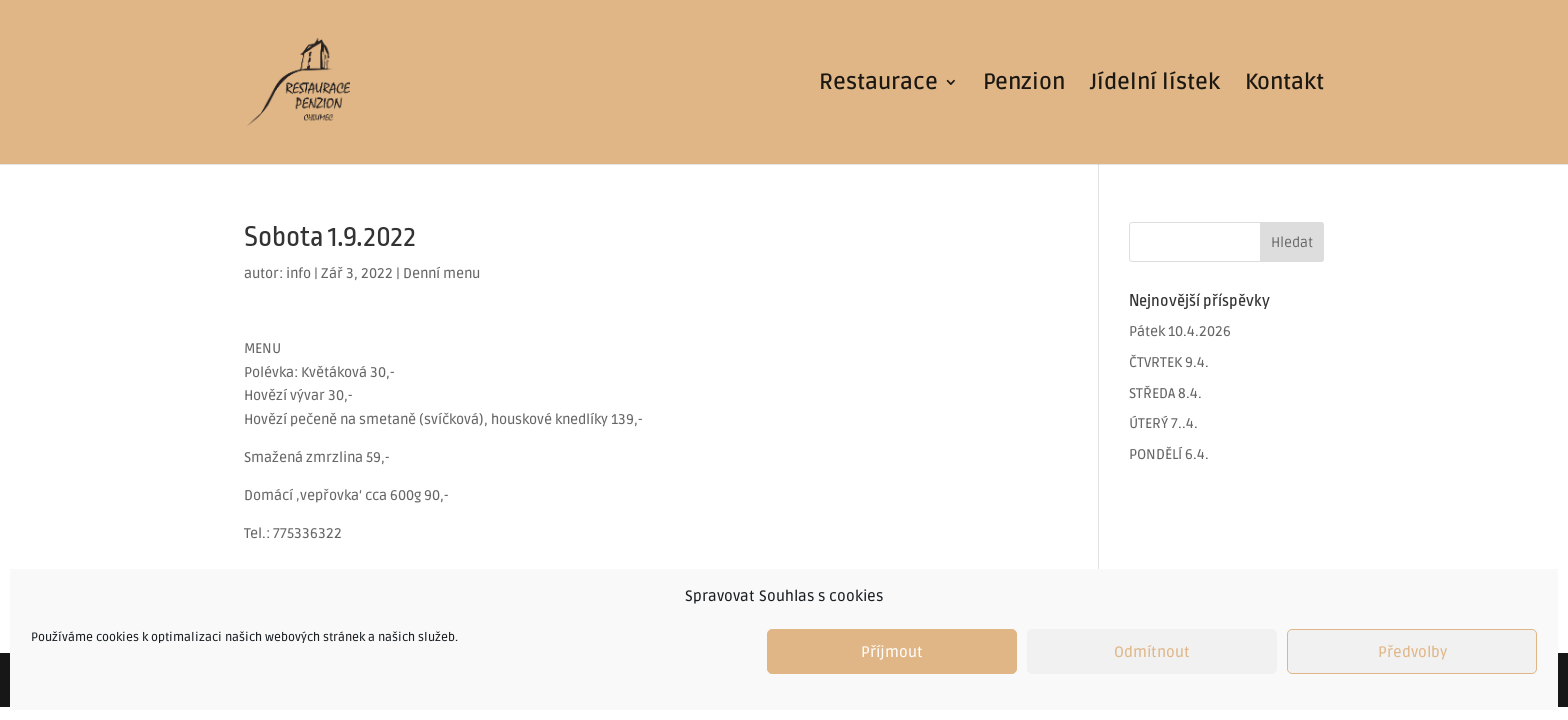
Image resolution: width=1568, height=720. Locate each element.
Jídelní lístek (1155, 85)
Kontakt (1284, 85)
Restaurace (878, 85)
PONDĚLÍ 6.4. (1169, 454)
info (298, 273)
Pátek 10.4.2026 (1180, 331)
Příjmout (892, 652)
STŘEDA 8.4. (1165, 393)
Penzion (1024, 85)
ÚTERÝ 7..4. (1163, 423)
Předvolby (1412, 652)
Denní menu (441, 273)
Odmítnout (1152, 652)
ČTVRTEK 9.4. (1169, 362)
